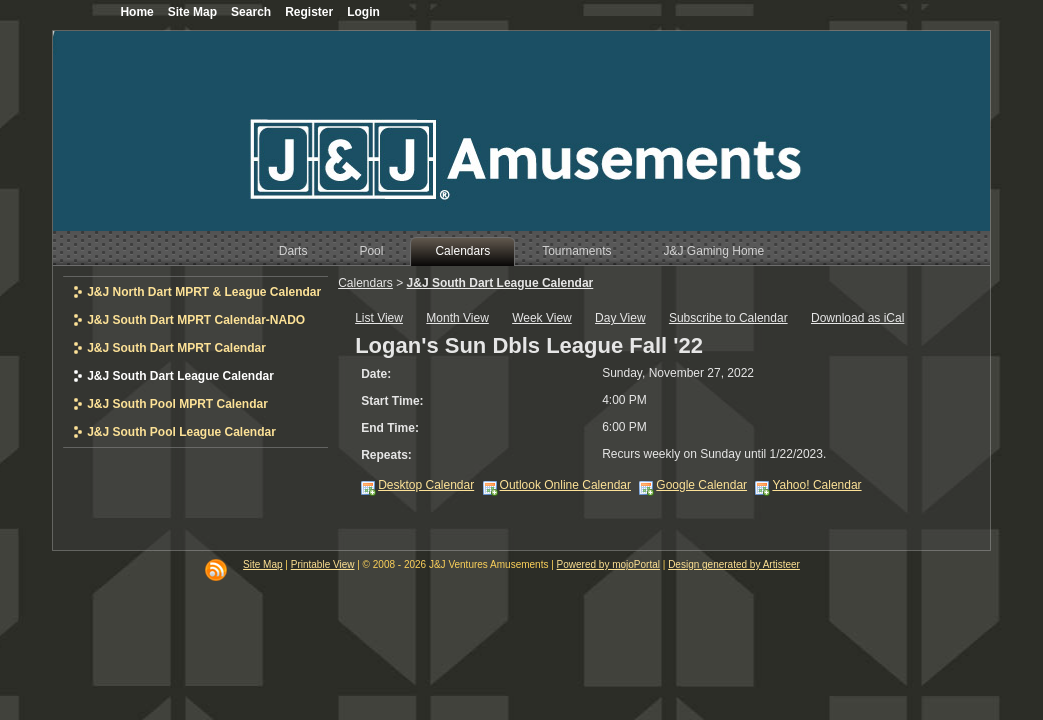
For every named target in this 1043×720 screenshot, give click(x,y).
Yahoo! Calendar (816, 485)
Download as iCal (857, 318)
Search (251, 12)
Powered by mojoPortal (608, 564)
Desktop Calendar (426, 485)
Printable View (323, 564)
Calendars (462, 251)
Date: (376, 374)
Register (309, 12)
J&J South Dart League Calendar (500, 283)
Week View (542, 318)
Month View (457, 318)
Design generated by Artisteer (734, 564)
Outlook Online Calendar (565, 485)
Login (363, 12)
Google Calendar (701, 485)
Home (136, 12)
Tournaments (576, 251)
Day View (620, 318)
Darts (293, 251)
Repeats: (386, 455)
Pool (371, 251)
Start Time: (392, 401)
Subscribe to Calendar (728, 318)
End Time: (390, 428)
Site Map (262, 564)
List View (379, 318)
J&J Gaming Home (714, 251)
